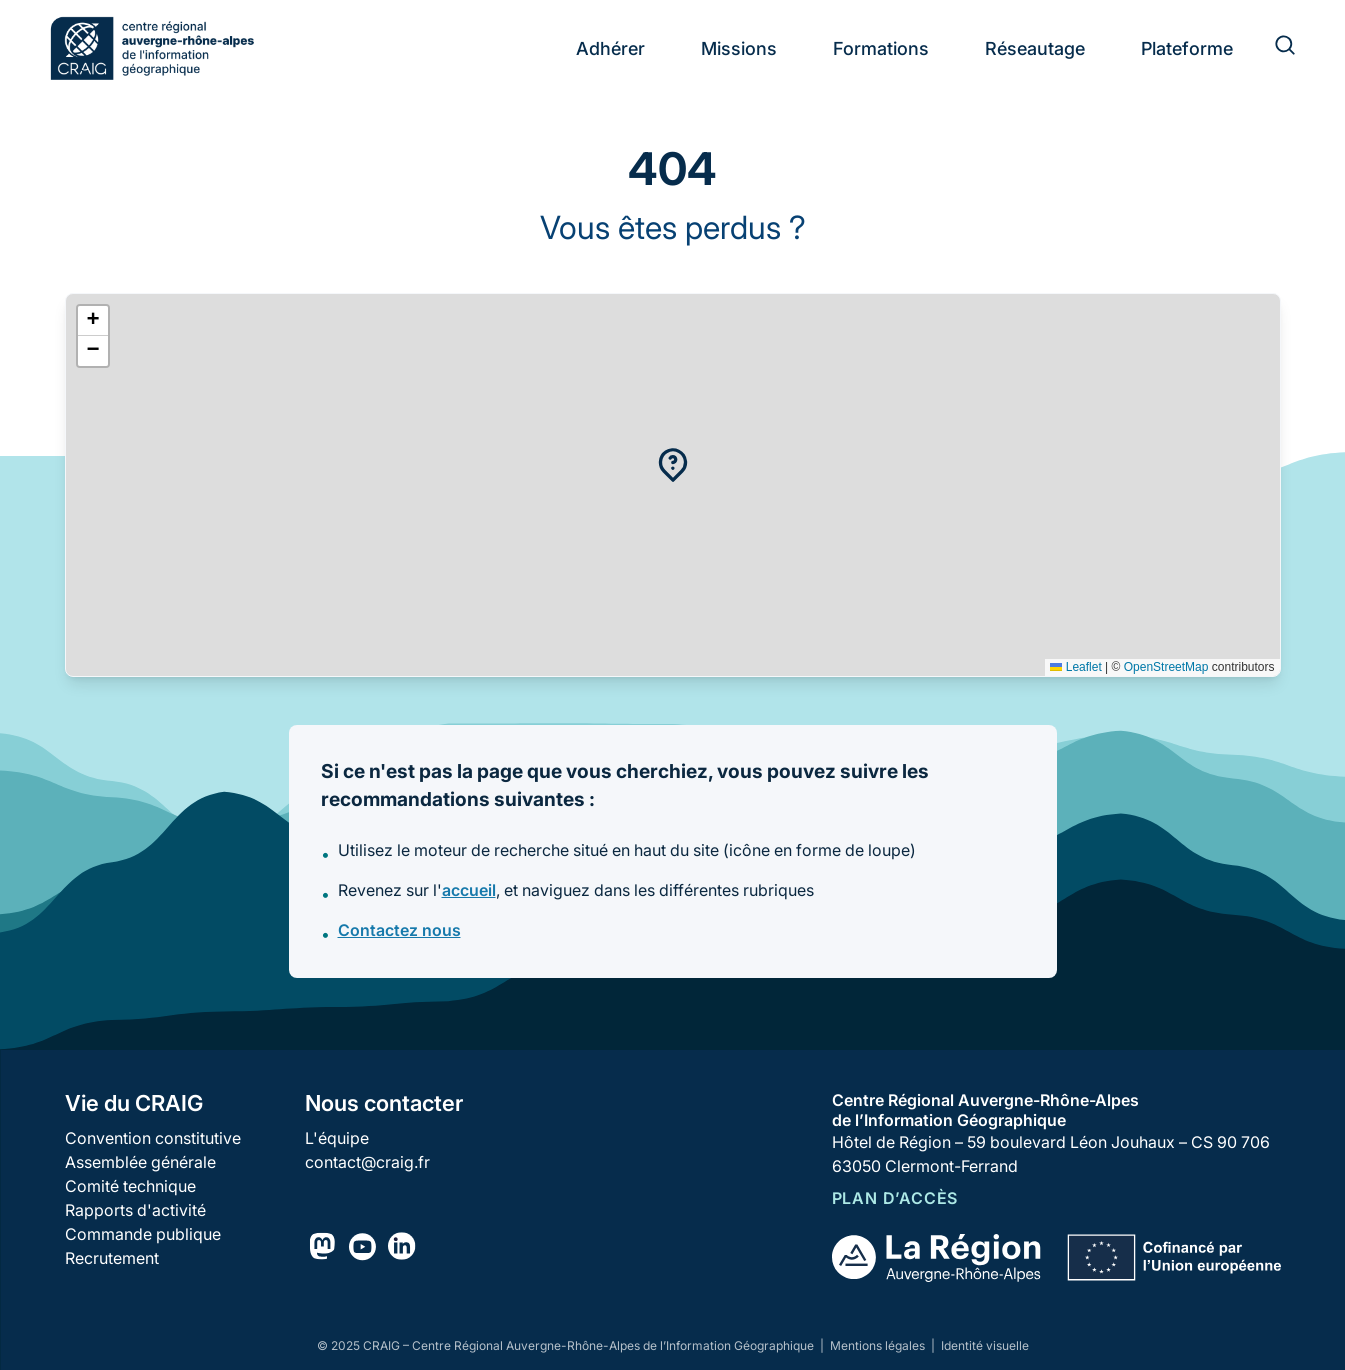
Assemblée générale (140, 1162)
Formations (881, 48)
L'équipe (337, 1138)
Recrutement (112, 1258)
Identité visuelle (985, 1345)
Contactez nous (399, 930)
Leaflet (1075, 667)
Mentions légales (879, 1345)
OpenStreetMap (1166, 667)
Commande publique (143, 1234)
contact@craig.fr (367, 1162)
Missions (739, 48)
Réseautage (1035, 48)
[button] (673, 465)
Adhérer (610, 48)
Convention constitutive (153, 1138)
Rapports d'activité (135, 1210)
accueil (469, 890)
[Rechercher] (1273, 48)
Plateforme (1187, 48)
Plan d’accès (895, 1198)
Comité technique (130, 1186)
